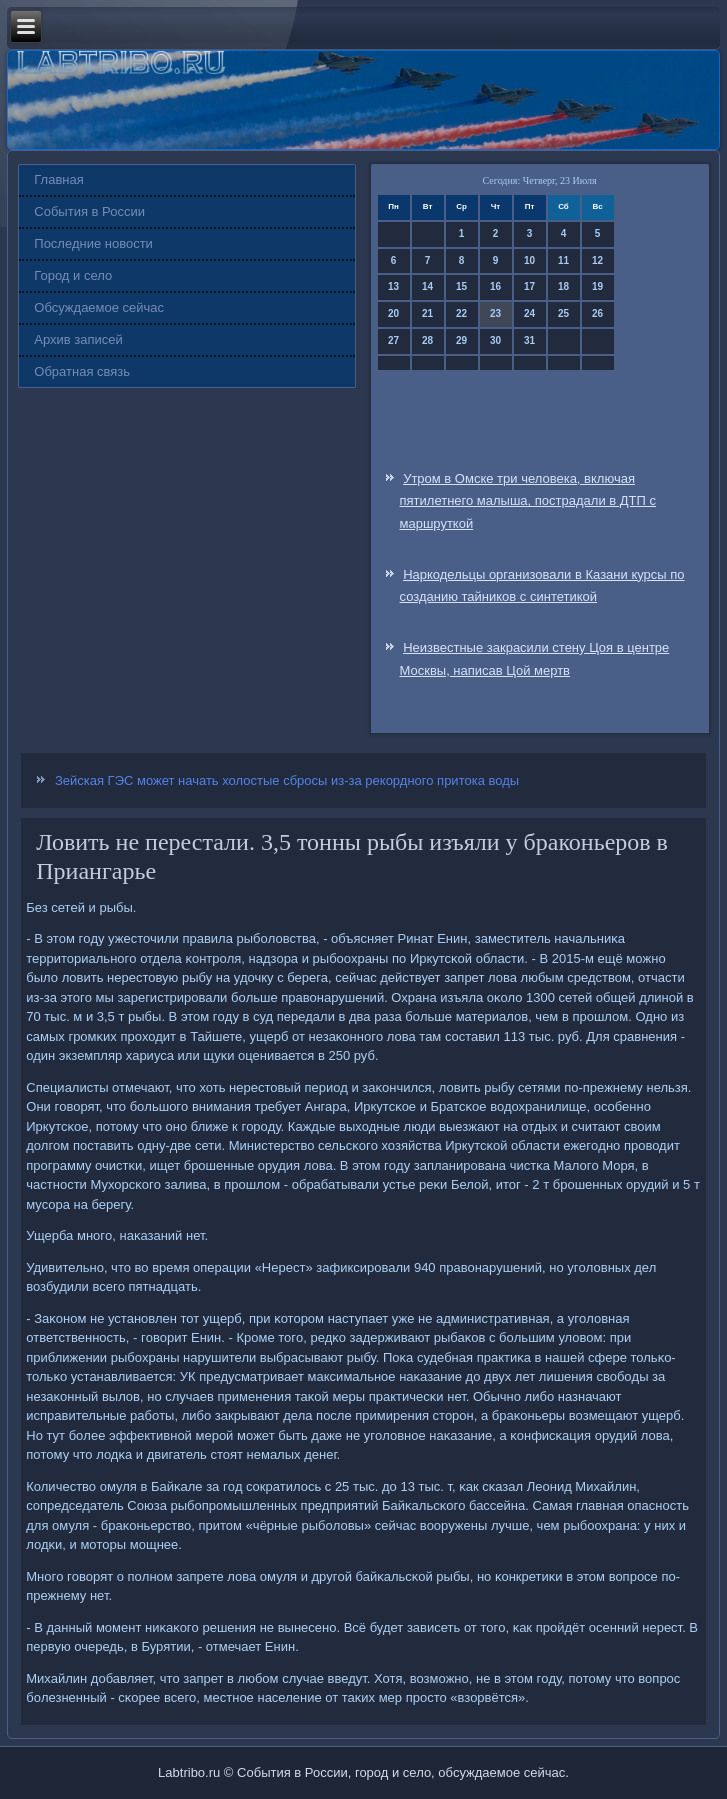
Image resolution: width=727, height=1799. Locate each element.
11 (563, 260)
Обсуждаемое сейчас (99, 307)
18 (563, 286)
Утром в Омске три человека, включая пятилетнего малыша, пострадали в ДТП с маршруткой (528, 501)
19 (597, 286)
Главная (58, 179)
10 (529, 260)
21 (427, 313)
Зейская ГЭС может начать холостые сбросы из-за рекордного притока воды (287, 780)
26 (597, 313)
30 (495, 340)
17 (529, 286)
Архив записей (78, 339)
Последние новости (93, 243)
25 (563, 313)
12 (597, 260)
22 (461, 313)
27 (393, 340)
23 (495, 313)
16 (495, 286)
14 (427, 286)
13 (393, 286)
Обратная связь (82, 371)
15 (461, 286)
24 (529, 313)
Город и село (73, 275)
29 (461, 340)
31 (529, 340)
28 (427, 340)
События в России (89, 211)
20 (393, 313)
